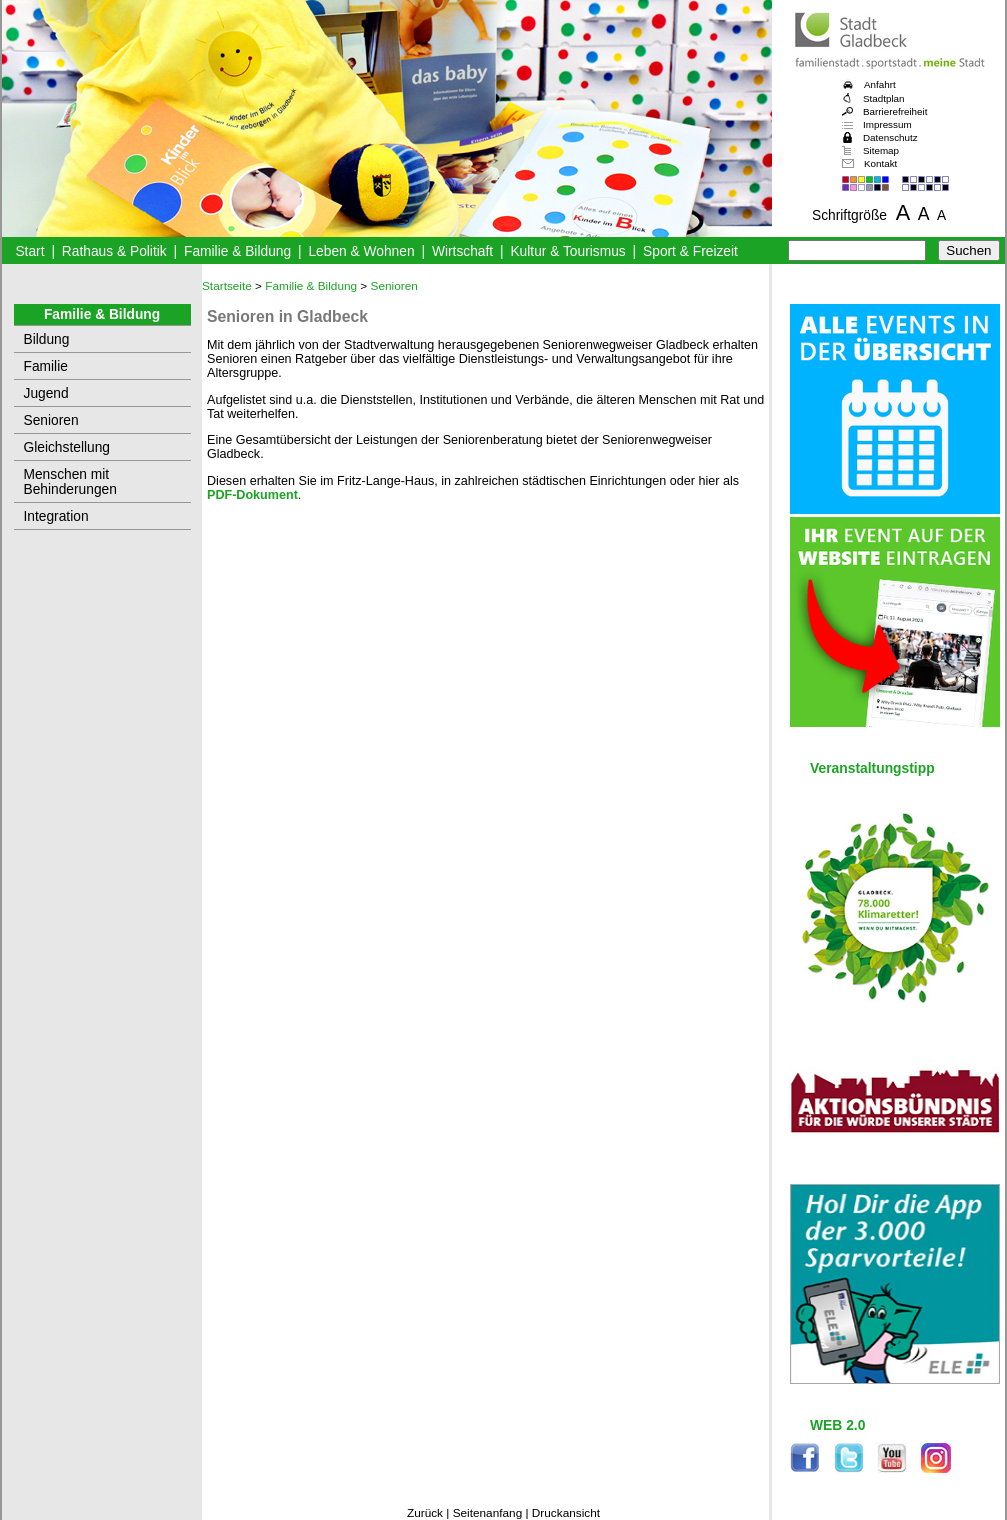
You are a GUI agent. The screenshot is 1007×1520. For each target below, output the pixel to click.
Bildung (47, 339)
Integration (56, 516)
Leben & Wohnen (361, 251)
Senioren (51, 420)
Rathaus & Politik (114, 251)
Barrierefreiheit (895, 111)
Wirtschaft (462, 251)
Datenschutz (890, 137)
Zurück (425, 1513)
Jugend (46, 393)
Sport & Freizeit (690, 251)
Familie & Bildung (237, 251)
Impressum (887, 124)
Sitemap (881, 150)
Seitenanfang (488, 1513)
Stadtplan (884, 98)
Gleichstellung (67, 447)
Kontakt (880, 163)
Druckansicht (566, 1513)
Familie (46, 366)
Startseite (227, 286)
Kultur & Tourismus (567, 251)
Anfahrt (880, 84)
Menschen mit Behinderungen (70, 482)
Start (29, 251)
